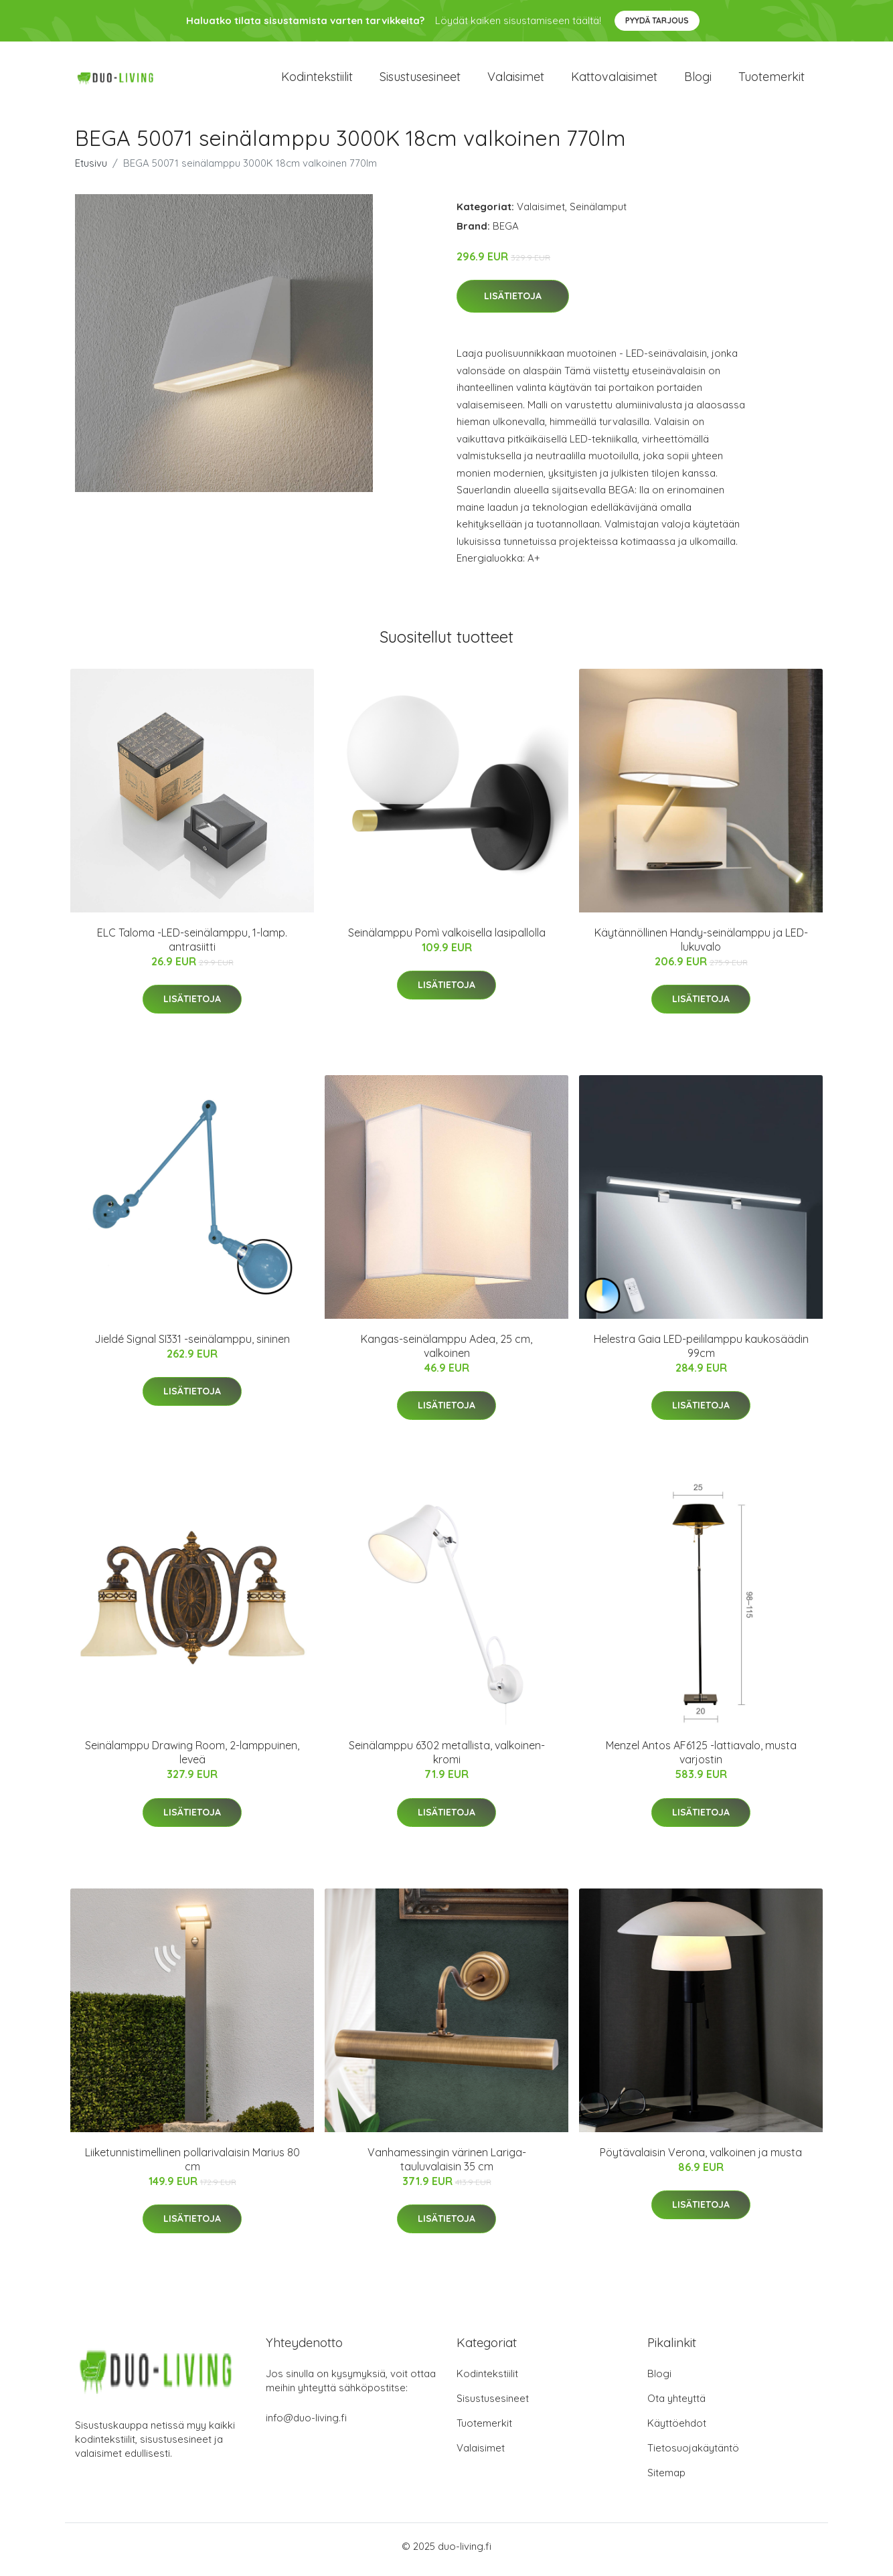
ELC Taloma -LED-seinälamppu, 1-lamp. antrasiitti (192, 946)
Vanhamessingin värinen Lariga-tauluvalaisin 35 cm (447, 2166)
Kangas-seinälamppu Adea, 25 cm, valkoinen (446, 1352)
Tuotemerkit (771, 80)
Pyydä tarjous (657, 20)
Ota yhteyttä (676, 2405)
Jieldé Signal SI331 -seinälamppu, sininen (192, 1345)
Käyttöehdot (676, 2429)
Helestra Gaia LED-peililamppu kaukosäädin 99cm (701, 1352)
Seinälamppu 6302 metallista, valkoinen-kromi (447, 1759)
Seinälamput (598, 213)
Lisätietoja (513, 303)
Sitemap (666, 2479)
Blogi (698, 80)
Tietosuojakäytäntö (693, 2454)
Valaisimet (515, 80)
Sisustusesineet (420, 80)
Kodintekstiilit (317, 80)
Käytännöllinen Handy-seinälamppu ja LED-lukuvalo (701, 946)
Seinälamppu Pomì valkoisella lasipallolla (447, 939)
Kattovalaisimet (614, 80)
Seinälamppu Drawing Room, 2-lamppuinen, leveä (192, 1759)
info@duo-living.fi (306, 2424)
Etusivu (91, 169)
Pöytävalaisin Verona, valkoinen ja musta (701, 2159)
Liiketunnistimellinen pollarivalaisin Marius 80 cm (192, 2166)
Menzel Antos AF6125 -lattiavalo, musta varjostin (701, 1759)
